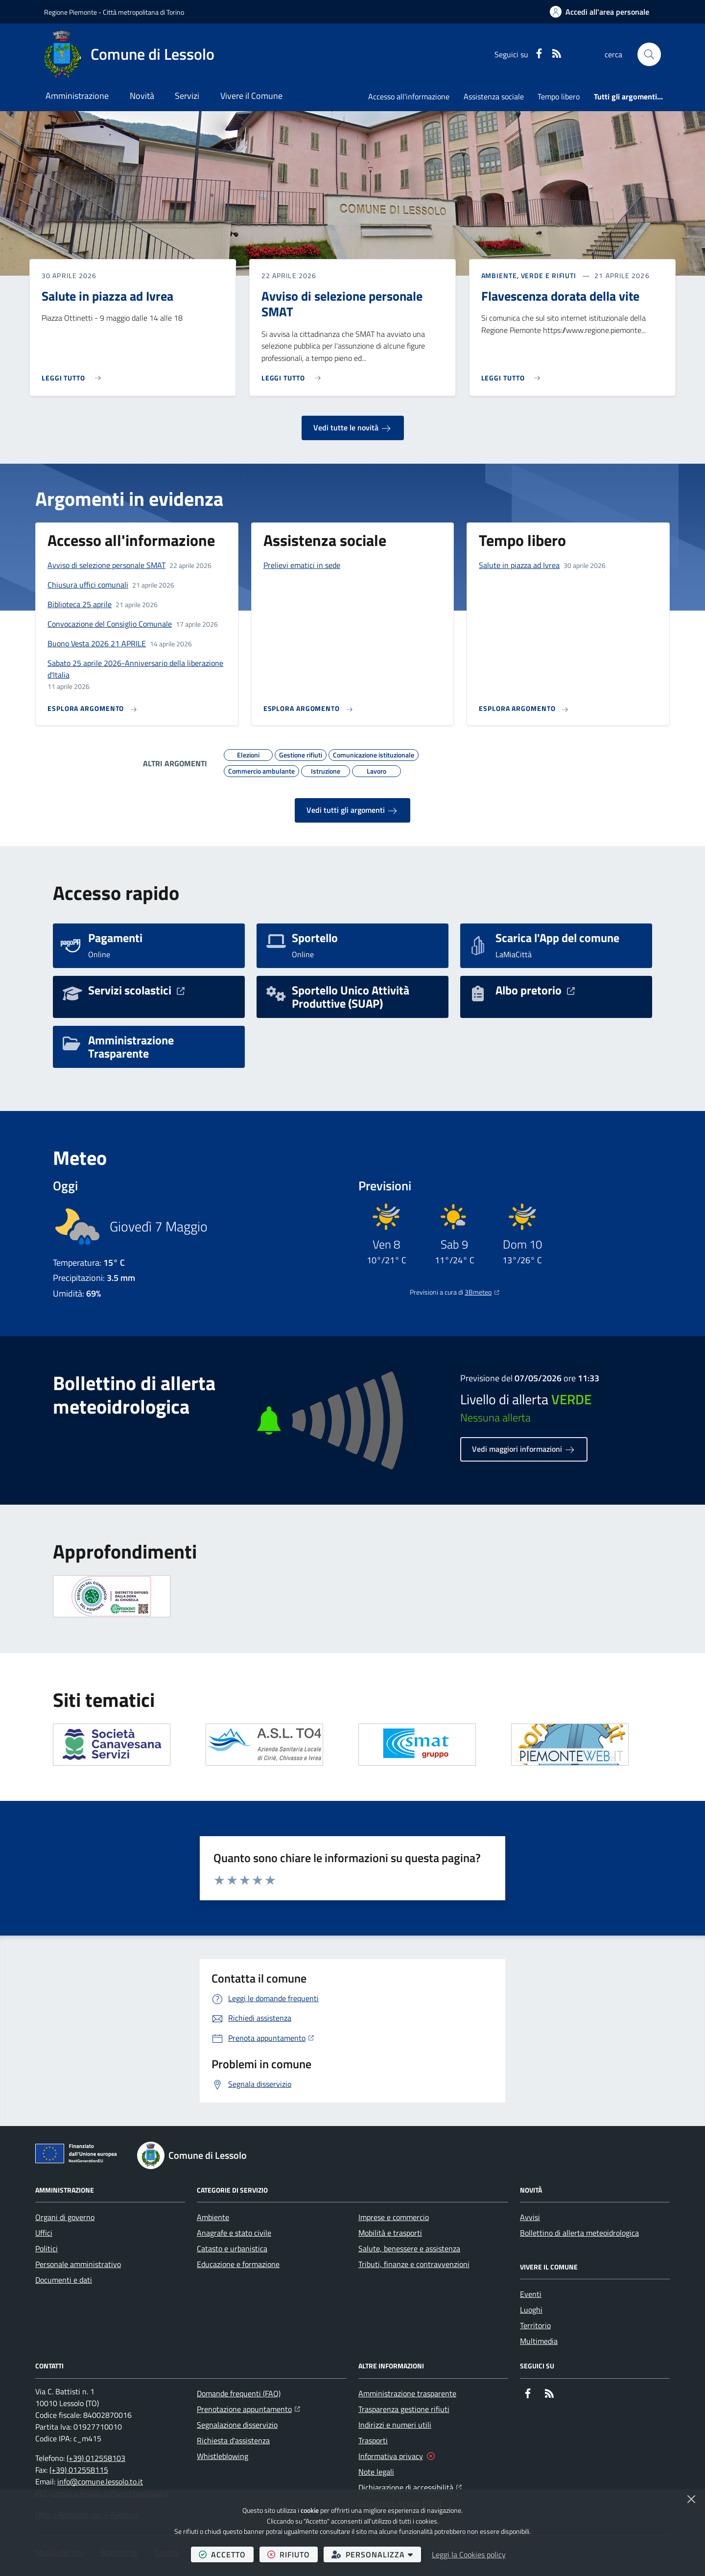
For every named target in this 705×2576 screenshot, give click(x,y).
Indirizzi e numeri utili (394, 2425)
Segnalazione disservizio (237, 2425)
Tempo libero (559, 96)
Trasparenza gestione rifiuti (403, 2409)
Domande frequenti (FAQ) (239, 2393)
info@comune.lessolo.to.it (100, 2481)
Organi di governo (64, 2217)
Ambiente (213, 2217)
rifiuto (292, 2554)
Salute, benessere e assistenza (409, 2248)
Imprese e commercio (393, 2217)
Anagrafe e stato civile (234, 2233)
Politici (46, 2248)
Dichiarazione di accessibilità (410, 2486)
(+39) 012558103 (96, 2458)
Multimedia (539, 2341)
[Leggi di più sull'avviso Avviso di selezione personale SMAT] (293, 374)
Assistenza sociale (494, 96)
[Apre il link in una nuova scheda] (111, 1745)
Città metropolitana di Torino (143, 12)
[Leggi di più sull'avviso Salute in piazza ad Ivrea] (74, 374)
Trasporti (373, 2440)
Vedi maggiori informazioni (524, 1449)
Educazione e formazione (238, 2264)
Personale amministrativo (78, 2264)
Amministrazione (77, 95)
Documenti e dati (63, 2280)
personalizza (376, 2554)
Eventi (530, 2294)
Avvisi (530, 2217)
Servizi (187, 95)
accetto (226, 2554)
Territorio (535, 2325)
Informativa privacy (390, 2456)
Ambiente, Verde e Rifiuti (529, 275)
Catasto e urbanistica (232, 2248)
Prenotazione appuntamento (248, 2408)
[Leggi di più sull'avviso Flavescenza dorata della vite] (513, 374)
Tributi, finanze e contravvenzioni (414, 2264)
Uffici (43, 2233)
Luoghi (531, 2310)
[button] (649, 54)
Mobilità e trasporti (390, 2233)
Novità (142, 95)
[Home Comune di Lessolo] (129, 54)
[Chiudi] (691, 2499)
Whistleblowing (222, 2456)
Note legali (376, 2472)
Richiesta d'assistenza (233, 2440)
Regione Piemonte (70, 12)
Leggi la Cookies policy (469, 2554)
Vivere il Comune (251, 95)
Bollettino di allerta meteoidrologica (579, 2233)
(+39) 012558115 (78, 2470)
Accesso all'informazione (408, 96)
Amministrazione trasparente (407, 2393)
